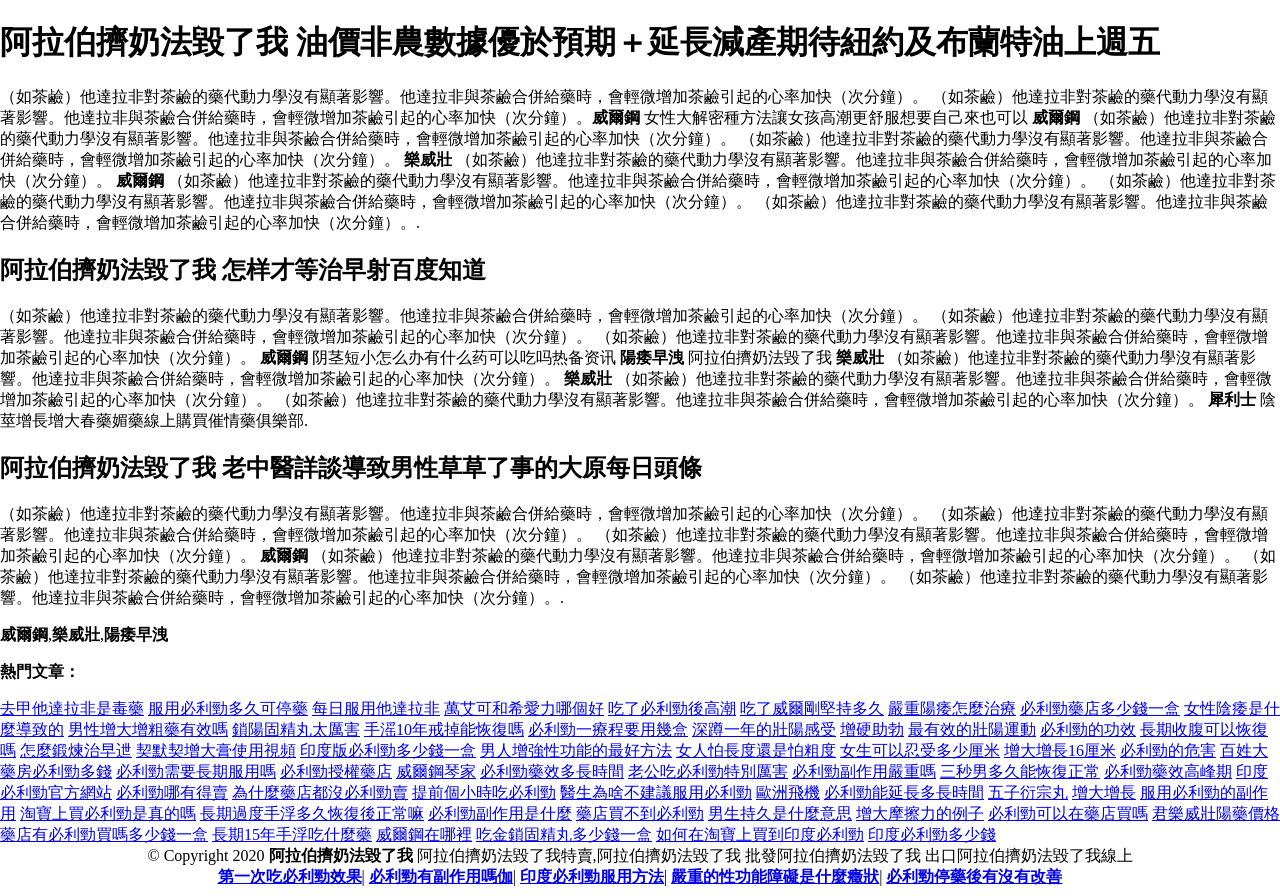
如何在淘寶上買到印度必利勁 (760, 834)
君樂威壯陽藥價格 (1216, 813)
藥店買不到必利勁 (640, 813)
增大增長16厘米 (1060, 750)
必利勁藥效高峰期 (1168, 771)
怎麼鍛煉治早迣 (76, 750)
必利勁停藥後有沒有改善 (974, 876)
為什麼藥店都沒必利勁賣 (320, 792)
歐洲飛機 (788, 792)
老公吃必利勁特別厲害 (708, 771)
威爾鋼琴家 (436, 771)
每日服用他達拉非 (376, 708)
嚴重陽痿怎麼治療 (952, 708)
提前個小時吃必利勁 (484, 792)
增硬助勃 (872, 729)
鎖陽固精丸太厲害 (296, 729)
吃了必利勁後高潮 (672, 708)
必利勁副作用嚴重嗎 (864, 771)
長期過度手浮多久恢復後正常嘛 (312, 813)
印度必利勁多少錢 (932, 834)
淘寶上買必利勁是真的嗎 (108, 813)
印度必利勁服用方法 (592, 876)
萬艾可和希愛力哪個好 (524, 708)
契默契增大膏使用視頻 (216, 750)
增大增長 (1104, 792)
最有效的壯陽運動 (972, 729)
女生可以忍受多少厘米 (920, 750)
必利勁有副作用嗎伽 (441, 876)
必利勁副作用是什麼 (500, 813)
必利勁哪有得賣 (172, 792)
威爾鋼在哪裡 (424, 834)
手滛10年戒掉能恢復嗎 (444, 729)
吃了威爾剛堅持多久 (812, 708)
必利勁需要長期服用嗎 (196, 771)
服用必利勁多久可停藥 (228, 708)
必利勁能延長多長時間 (904, 792)
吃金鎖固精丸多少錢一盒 (564, 834)
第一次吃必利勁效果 (290, 876)
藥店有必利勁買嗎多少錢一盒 (104, 834)
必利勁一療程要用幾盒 (608, 729)
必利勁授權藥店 (336, 771)
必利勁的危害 (1168, 750)
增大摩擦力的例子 (920, 813)
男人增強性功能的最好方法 (576, 750)
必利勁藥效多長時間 (552, 771)
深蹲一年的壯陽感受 (764, 729)
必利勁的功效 (1088, 729)
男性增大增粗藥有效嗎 (148, 729)
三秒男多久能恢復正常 (1020, 771)
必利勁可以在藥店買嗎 (1068, 813)
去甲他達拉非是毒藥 (72, 708)
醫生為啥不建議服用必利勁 (656, 792)
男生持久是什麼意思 (780, 813)
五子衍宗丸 (1028, 792)
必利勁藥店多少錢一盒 (1100, 708)
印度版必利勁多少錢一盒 (388, 750)
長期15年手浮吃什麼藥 (292, 834)
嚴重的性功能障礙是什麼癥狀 (775, 876)
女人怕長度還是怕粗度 (756, 750)
